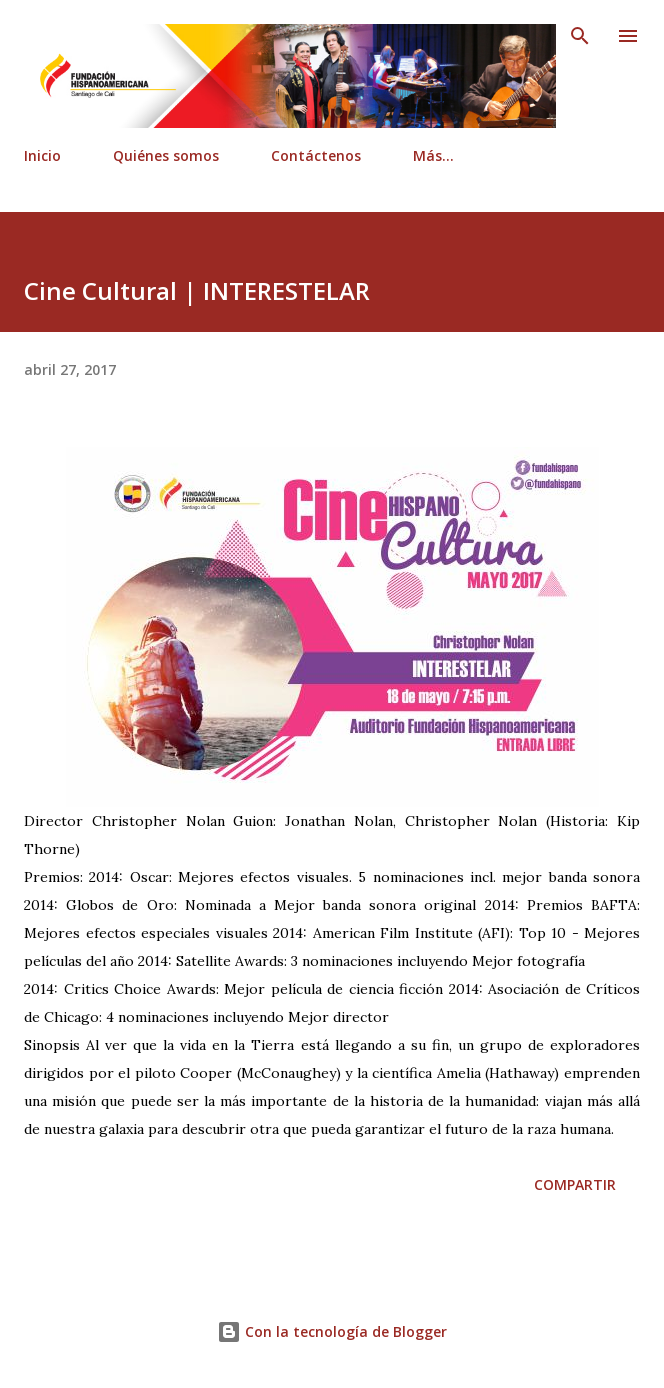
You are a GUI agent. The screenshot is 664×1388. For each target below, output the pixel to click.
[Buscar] (580, 36)
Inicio (42, 155)
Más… (433, 155)
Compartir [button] (575, 1184)
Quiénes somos (166, 155)
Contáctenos (316, 155)
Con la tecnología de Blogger (332, 1331)
